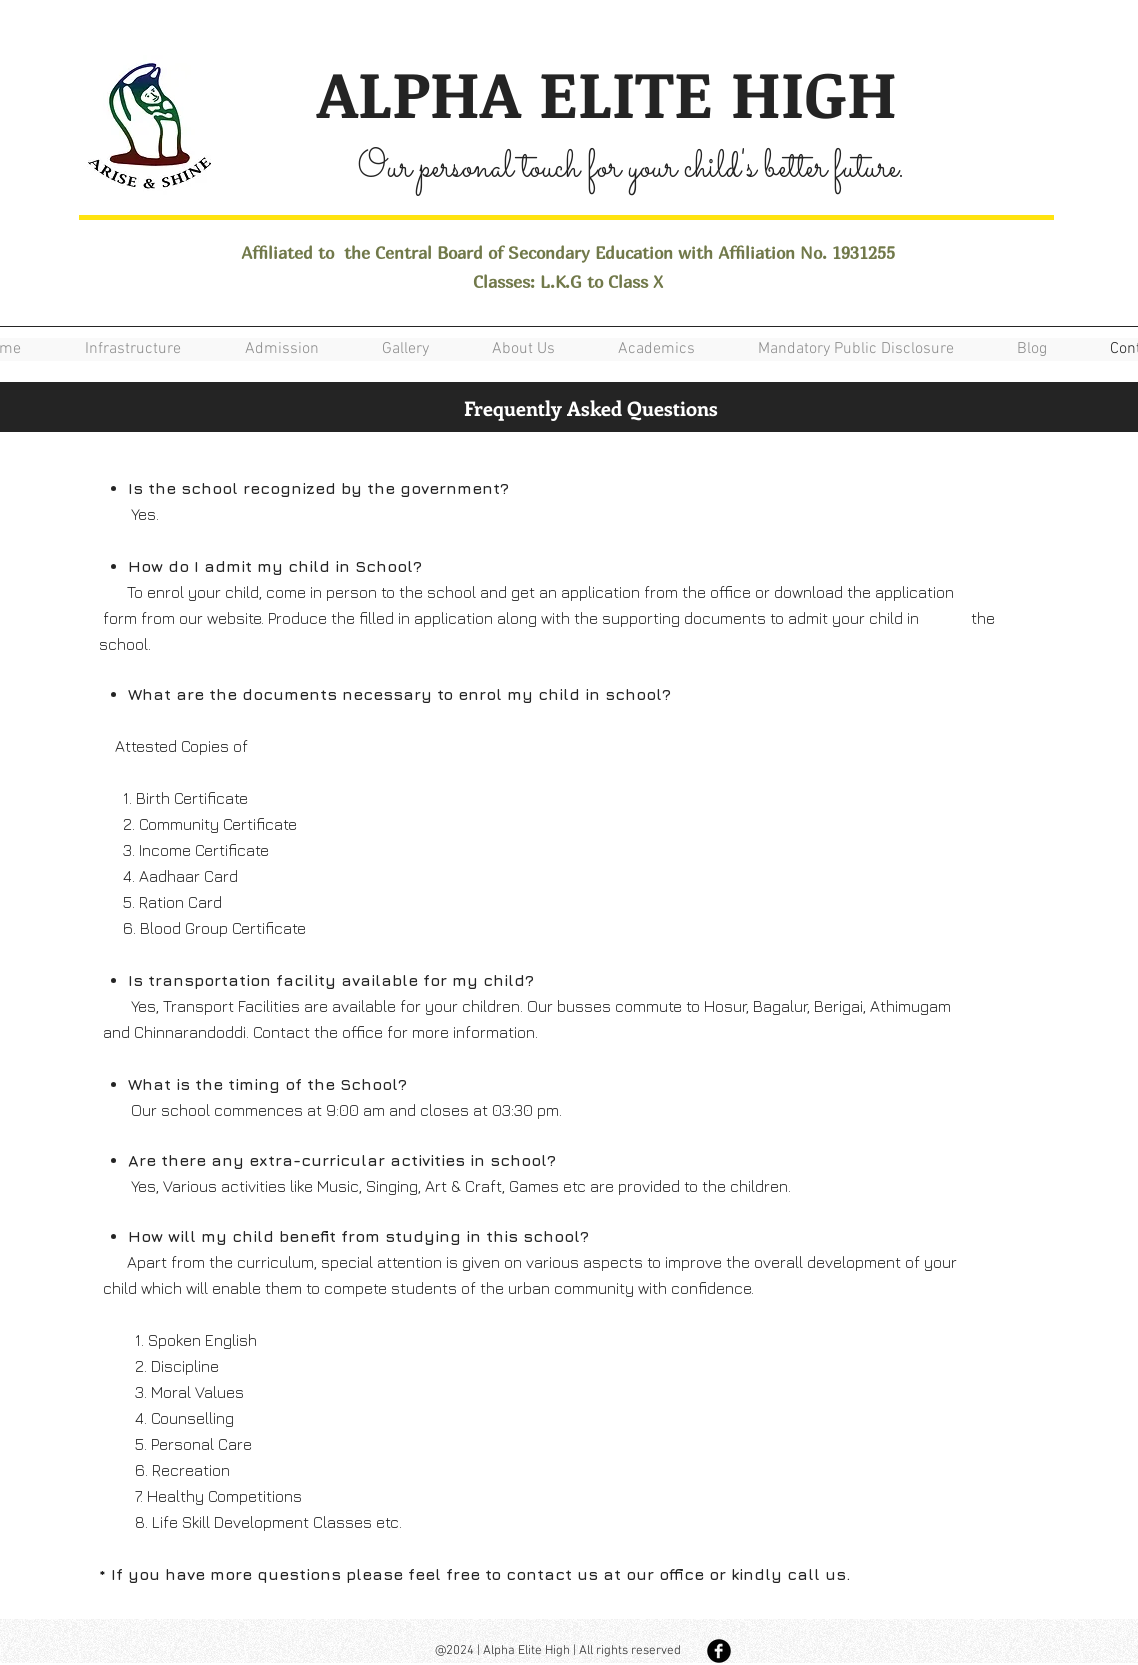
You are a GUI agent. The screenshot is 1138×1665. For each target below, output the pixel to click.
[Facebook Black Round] (719, 1651)
